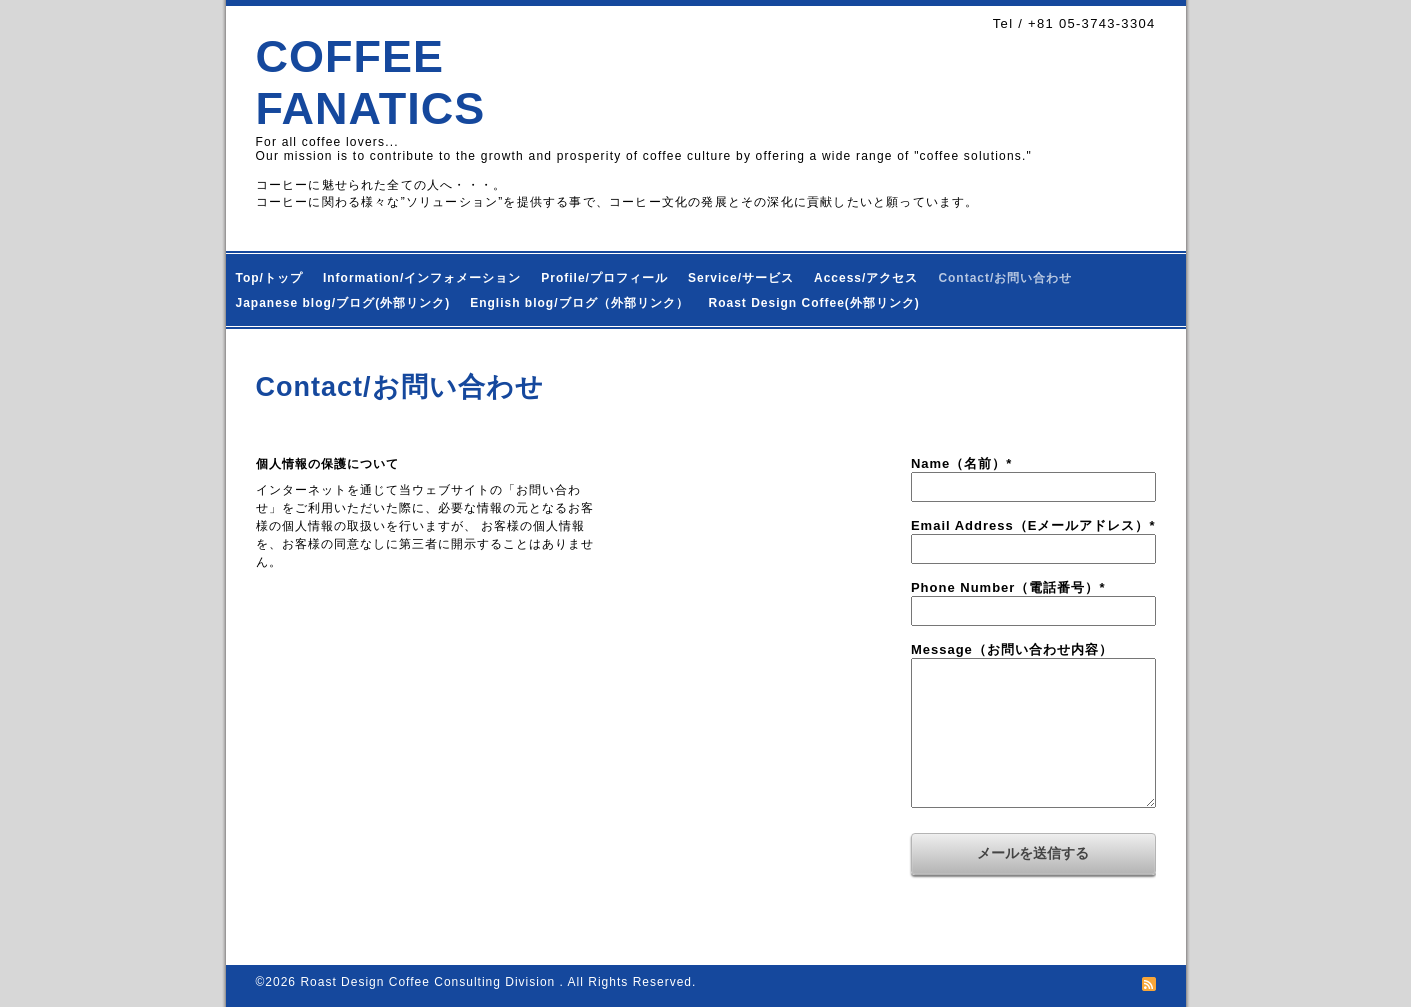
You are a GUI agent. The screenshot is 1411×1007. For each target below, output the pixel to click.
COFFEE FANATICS (371, 82)
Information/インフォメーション (422, 278)
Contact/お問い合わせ (1005, 278)
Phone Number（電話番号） (1008, 587)
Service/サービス (741, 278)
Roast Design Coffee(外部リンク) (814, 303)
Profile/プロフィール (604, 278)
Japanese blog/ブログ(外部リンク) (343, 303)
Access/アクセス (866, 278)
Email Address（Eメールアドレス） (1033, 525)
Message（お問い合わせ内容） (1012, 649)
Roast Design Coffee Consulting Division (429, 982)
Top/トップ (269, 278)
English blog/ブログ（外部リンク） (579, 303)
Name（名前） (961, 463)
